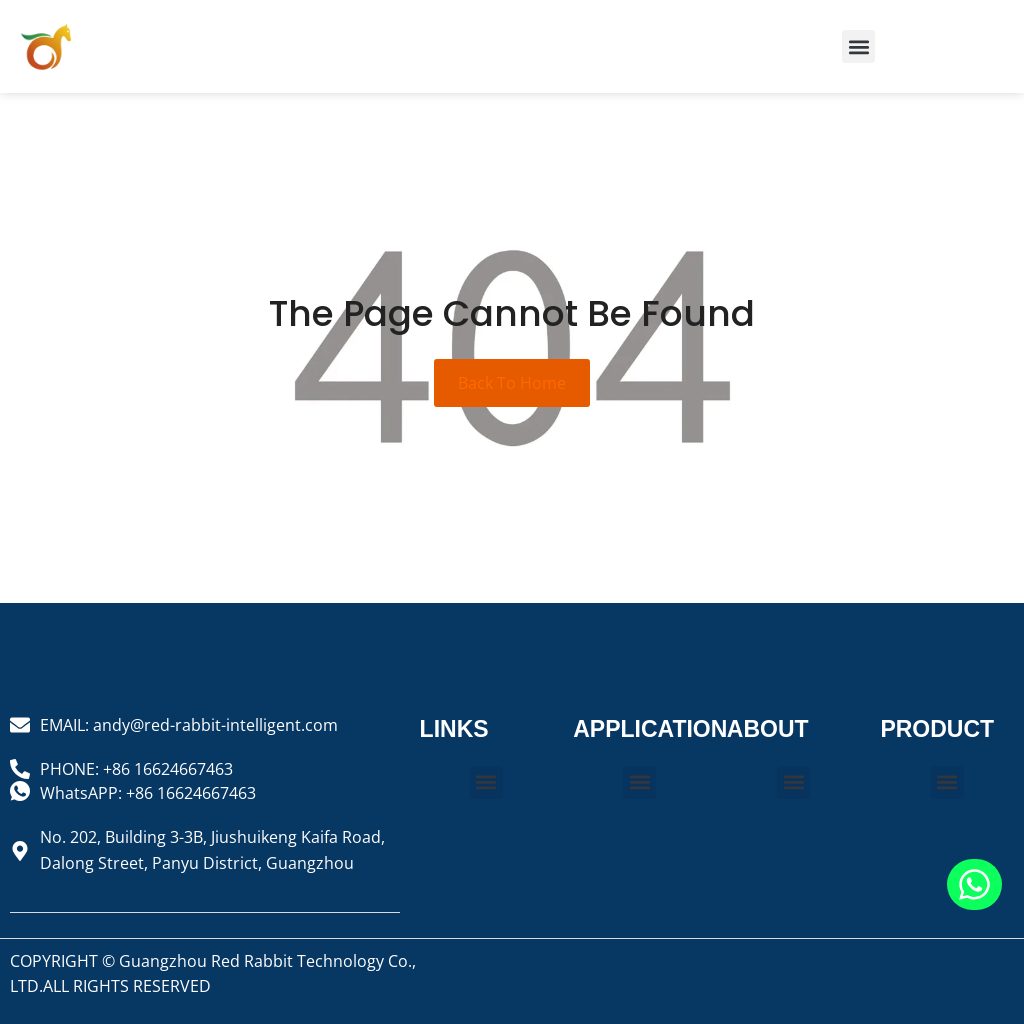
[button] (858, 46)
